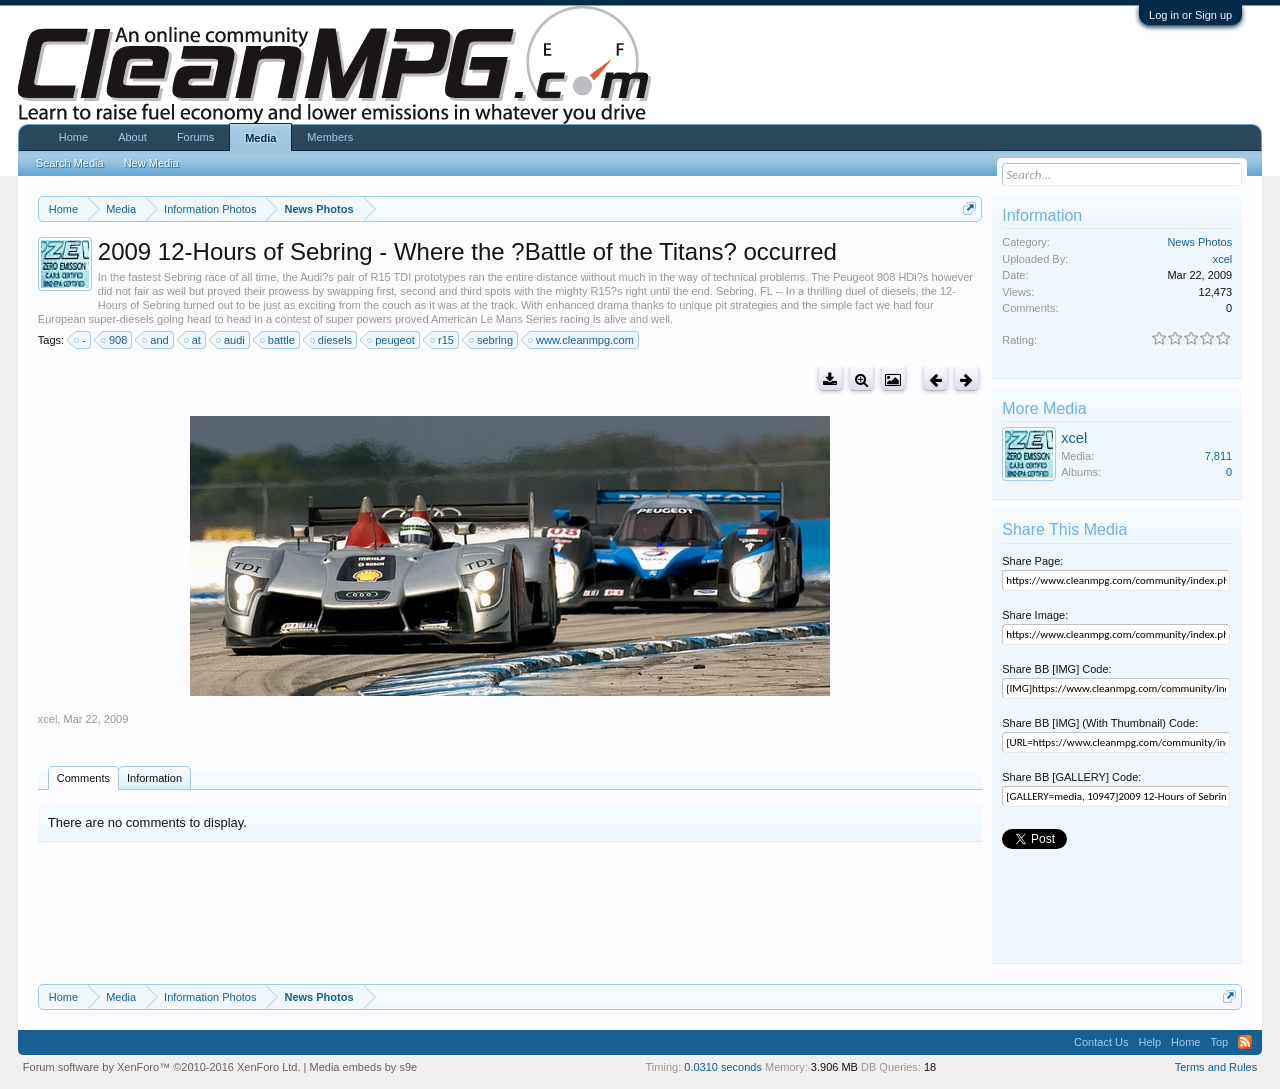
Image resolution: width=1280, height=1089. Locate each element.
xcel (48, 719)
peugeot (392, 340)
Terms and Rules (1216, 1067)
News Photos (1199, 242)
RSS (1245, 1042)
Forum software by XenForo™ (162, 1067)
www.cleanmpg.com (582, 340)
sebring (492, 340)
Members (330, 137)
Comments (83, 778)
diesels (332, 340)
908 (115, 340)
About (132, 137)
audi (231, 340)
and (156, 340)
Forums (195, 137)
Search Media (70, 163)
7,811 (1219, 456)
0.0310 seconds (723, 1067)
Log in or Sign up (1190, 15)
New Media (151, 163)
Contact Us (1101, 1042)
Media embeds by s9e (364, 1067)
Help (1149, 1042)
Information (154, 778)
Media (260, 138)
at (193, 340)
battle (278, 340)
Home (73, 137)
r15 (443, 340)
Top (1219, 1042)
